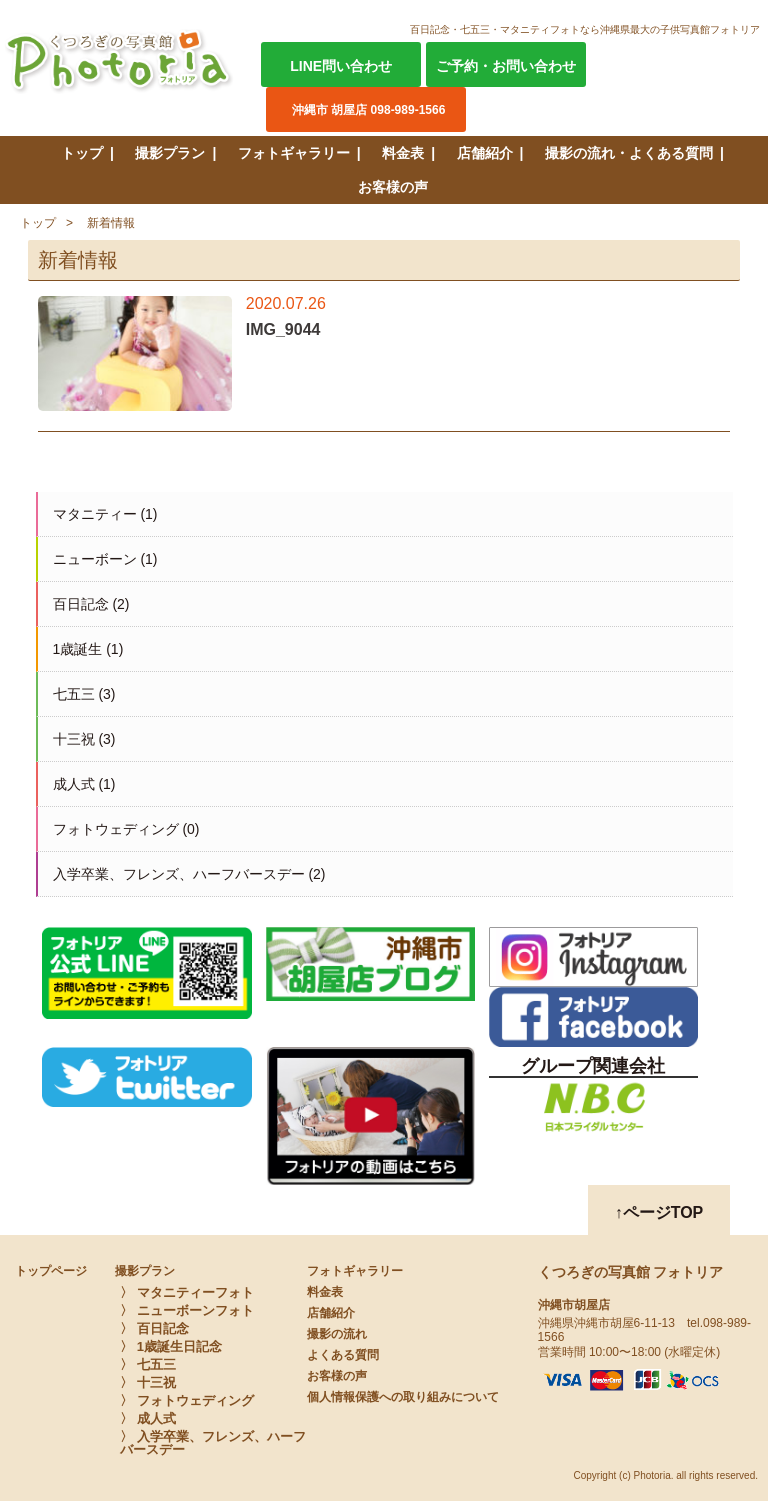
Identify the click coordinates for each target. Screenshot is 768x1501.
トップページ (51, 1271)
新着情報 (111, 223)
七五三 (74, 694)
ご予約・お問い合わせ (506, 66)
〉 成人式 (148, 1418)
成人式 (74, 784)
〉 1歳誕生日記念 (171, 1346)
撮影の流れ (337, 1334)
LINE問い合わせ (341, 66)
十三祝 (74, 739)
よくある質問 (343, 1355)
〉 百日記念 (154, 1328)
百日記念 (81, 604)
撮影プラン (170, 153)
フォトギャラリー (294, 153)
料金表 (403, 153)
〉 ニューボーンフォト (187, 1310)
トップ (82, 153)
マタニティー (95, 514)
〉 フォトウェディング (187, 1400)
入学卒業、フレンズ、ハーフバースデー (179, 874)
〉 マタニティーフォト (187, 1292)
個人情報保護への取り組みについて (403, 1397)
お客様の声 (393, 187)
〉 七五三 (148, 1364)
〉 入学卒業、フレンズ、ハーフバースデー (213, 1443)
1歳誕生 (78, 649)
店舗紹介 (485, 153)
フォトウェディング (116, 829)
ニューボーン (95, 559)
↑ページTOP (659, 1212)
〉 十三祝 (148, 1382)
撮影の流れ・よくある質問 (629, 153)
